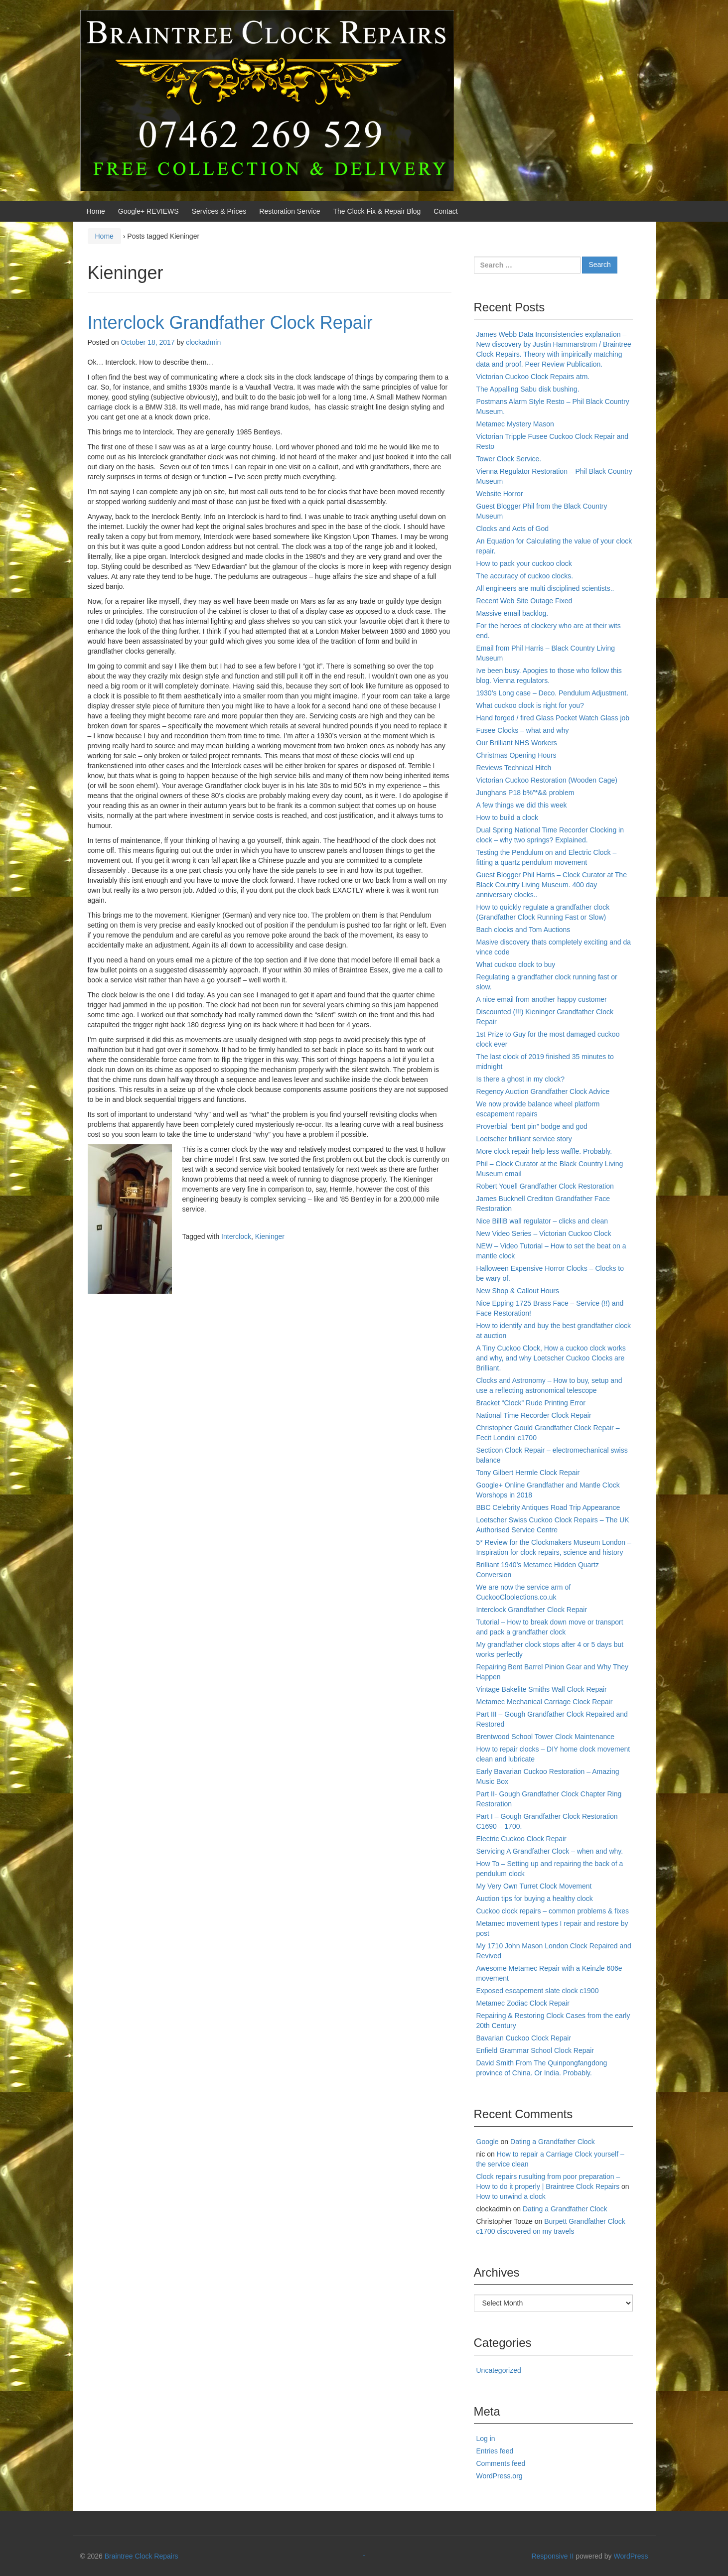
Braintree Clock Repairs (141, 2556)
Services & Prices (219, 211)
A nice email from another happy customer (541, 999)
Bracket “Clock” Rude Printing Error (530, 1403)
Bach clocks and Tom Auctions (523, 930)
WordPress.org (499, 2476)
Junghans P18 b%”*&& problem (525, 793)
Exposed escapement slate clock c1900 (537, 1991)
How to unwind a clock (511, 2196)
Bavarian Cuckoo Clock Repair (524, 2038)
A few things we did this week (521, 805)
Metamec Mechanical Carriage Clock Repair (544, 1702)
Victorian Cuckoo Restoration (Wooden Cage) (547, 780)
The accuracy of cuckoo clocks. (525, 576)
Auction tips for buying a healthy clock (534, 1898)
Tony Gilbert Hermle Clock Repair (528, 1473)
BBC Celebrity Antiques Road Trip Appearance (548, 1507)
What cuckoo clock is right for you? (530, 705)
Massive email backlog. (512, 613)
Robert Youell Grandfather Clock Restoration (545, 1186)
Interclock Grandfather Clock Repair (230, 322)
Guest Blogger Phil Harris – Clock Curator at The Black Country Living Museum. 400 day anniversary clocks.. (551, 885)
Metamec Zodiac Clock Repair (523, 2003)
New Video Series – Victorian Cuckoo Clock (543, 1233)
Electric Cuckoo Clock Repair (521, 1839)
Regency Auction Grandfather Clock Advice (543, 1091)
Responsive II (552, 2556)
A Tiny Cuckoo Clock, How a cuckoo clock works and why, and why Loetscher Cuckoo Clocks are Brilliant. (551, 1358)
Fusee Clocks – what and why (522, 730)
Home (96, 211)
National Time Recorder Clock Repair (533, 1415)
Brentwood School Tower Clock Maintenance (545, 1737)
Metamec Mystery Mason (515, 424)
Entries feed (495, 2451)
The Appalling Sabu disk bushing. (528, 389)
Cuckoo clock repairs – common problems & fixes (552, 1911)
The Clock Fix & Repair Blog (377, 211)
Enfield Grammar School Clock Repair (535, 2050)
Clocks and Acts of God (512, 529)
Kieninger (270, 1236)
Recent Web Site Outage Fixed (524, 601)
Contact (445, 211)
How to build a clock (507, 817)
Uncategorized (498, 2370)
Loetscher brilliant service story (524, 1139)
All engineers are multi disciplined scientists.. (545, 588)
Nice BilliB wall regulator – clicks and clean (542, 1221)
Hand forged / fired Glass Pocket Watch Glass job (553, 718)
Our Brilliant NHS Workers (516, 743)
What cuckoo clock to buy (516, 964)
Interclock (236, 1236)
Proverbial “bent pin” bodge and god (531, 1126)
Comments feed (501, 2463)
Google (487, 2142)
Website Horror (499, 494)
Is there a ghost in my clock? (520, 1079)
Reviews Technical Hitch (514, 768)
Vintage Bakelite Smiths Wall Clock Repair (541, 1689)
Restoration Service (289, 211)
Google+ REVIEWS (148, 211)
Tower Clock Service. (509, 459)
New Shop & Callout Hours (518, 1291)
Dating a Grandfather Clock (552, 2142)
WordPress (630, 2556)
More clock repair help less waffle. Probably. (544, 1151)
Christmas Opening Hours (516, 755)
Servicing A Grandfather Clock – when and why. (549, 1851)
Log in (485, 2438)
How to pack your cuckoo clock (524, 563)
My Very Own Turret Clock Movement (534, 1886)
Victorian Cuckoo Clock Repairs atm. (533, 377)
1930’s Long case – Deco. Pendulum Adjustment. (552, 693)
